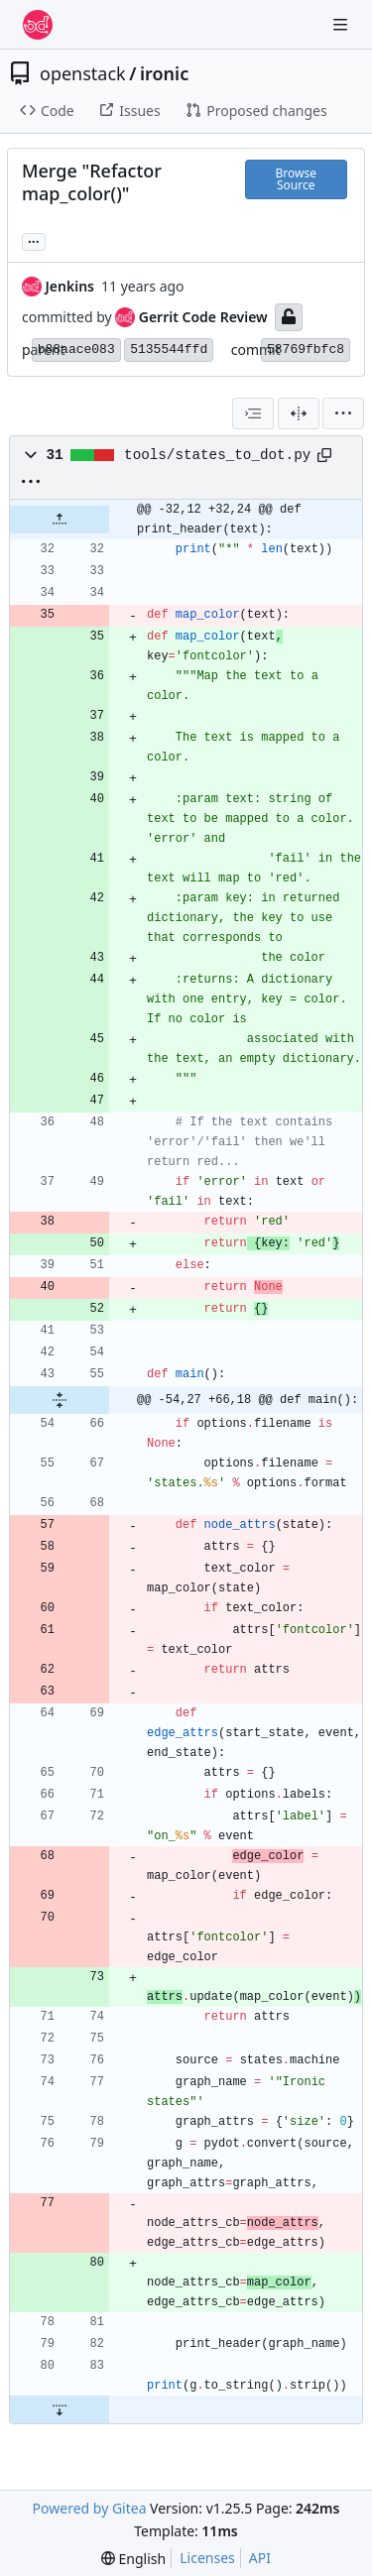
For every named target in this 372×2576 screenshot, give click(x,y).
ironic (164, 73)
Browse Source (296, 179)
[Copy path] (324, 455)
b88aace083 (76, 349)
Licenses (207, 2557)
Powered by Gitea (90, 2508)
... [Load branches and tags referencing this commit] (34, 240)
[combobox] (253, 413)
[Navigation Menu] (342, 24)
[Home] (37, 25)
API (260, 2557)
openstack (83, 73)
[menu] (343, 413)
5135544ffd (168, 349)
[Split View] (298, 413)
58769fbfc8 (305, 349)
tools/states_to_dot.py (217, 455)
